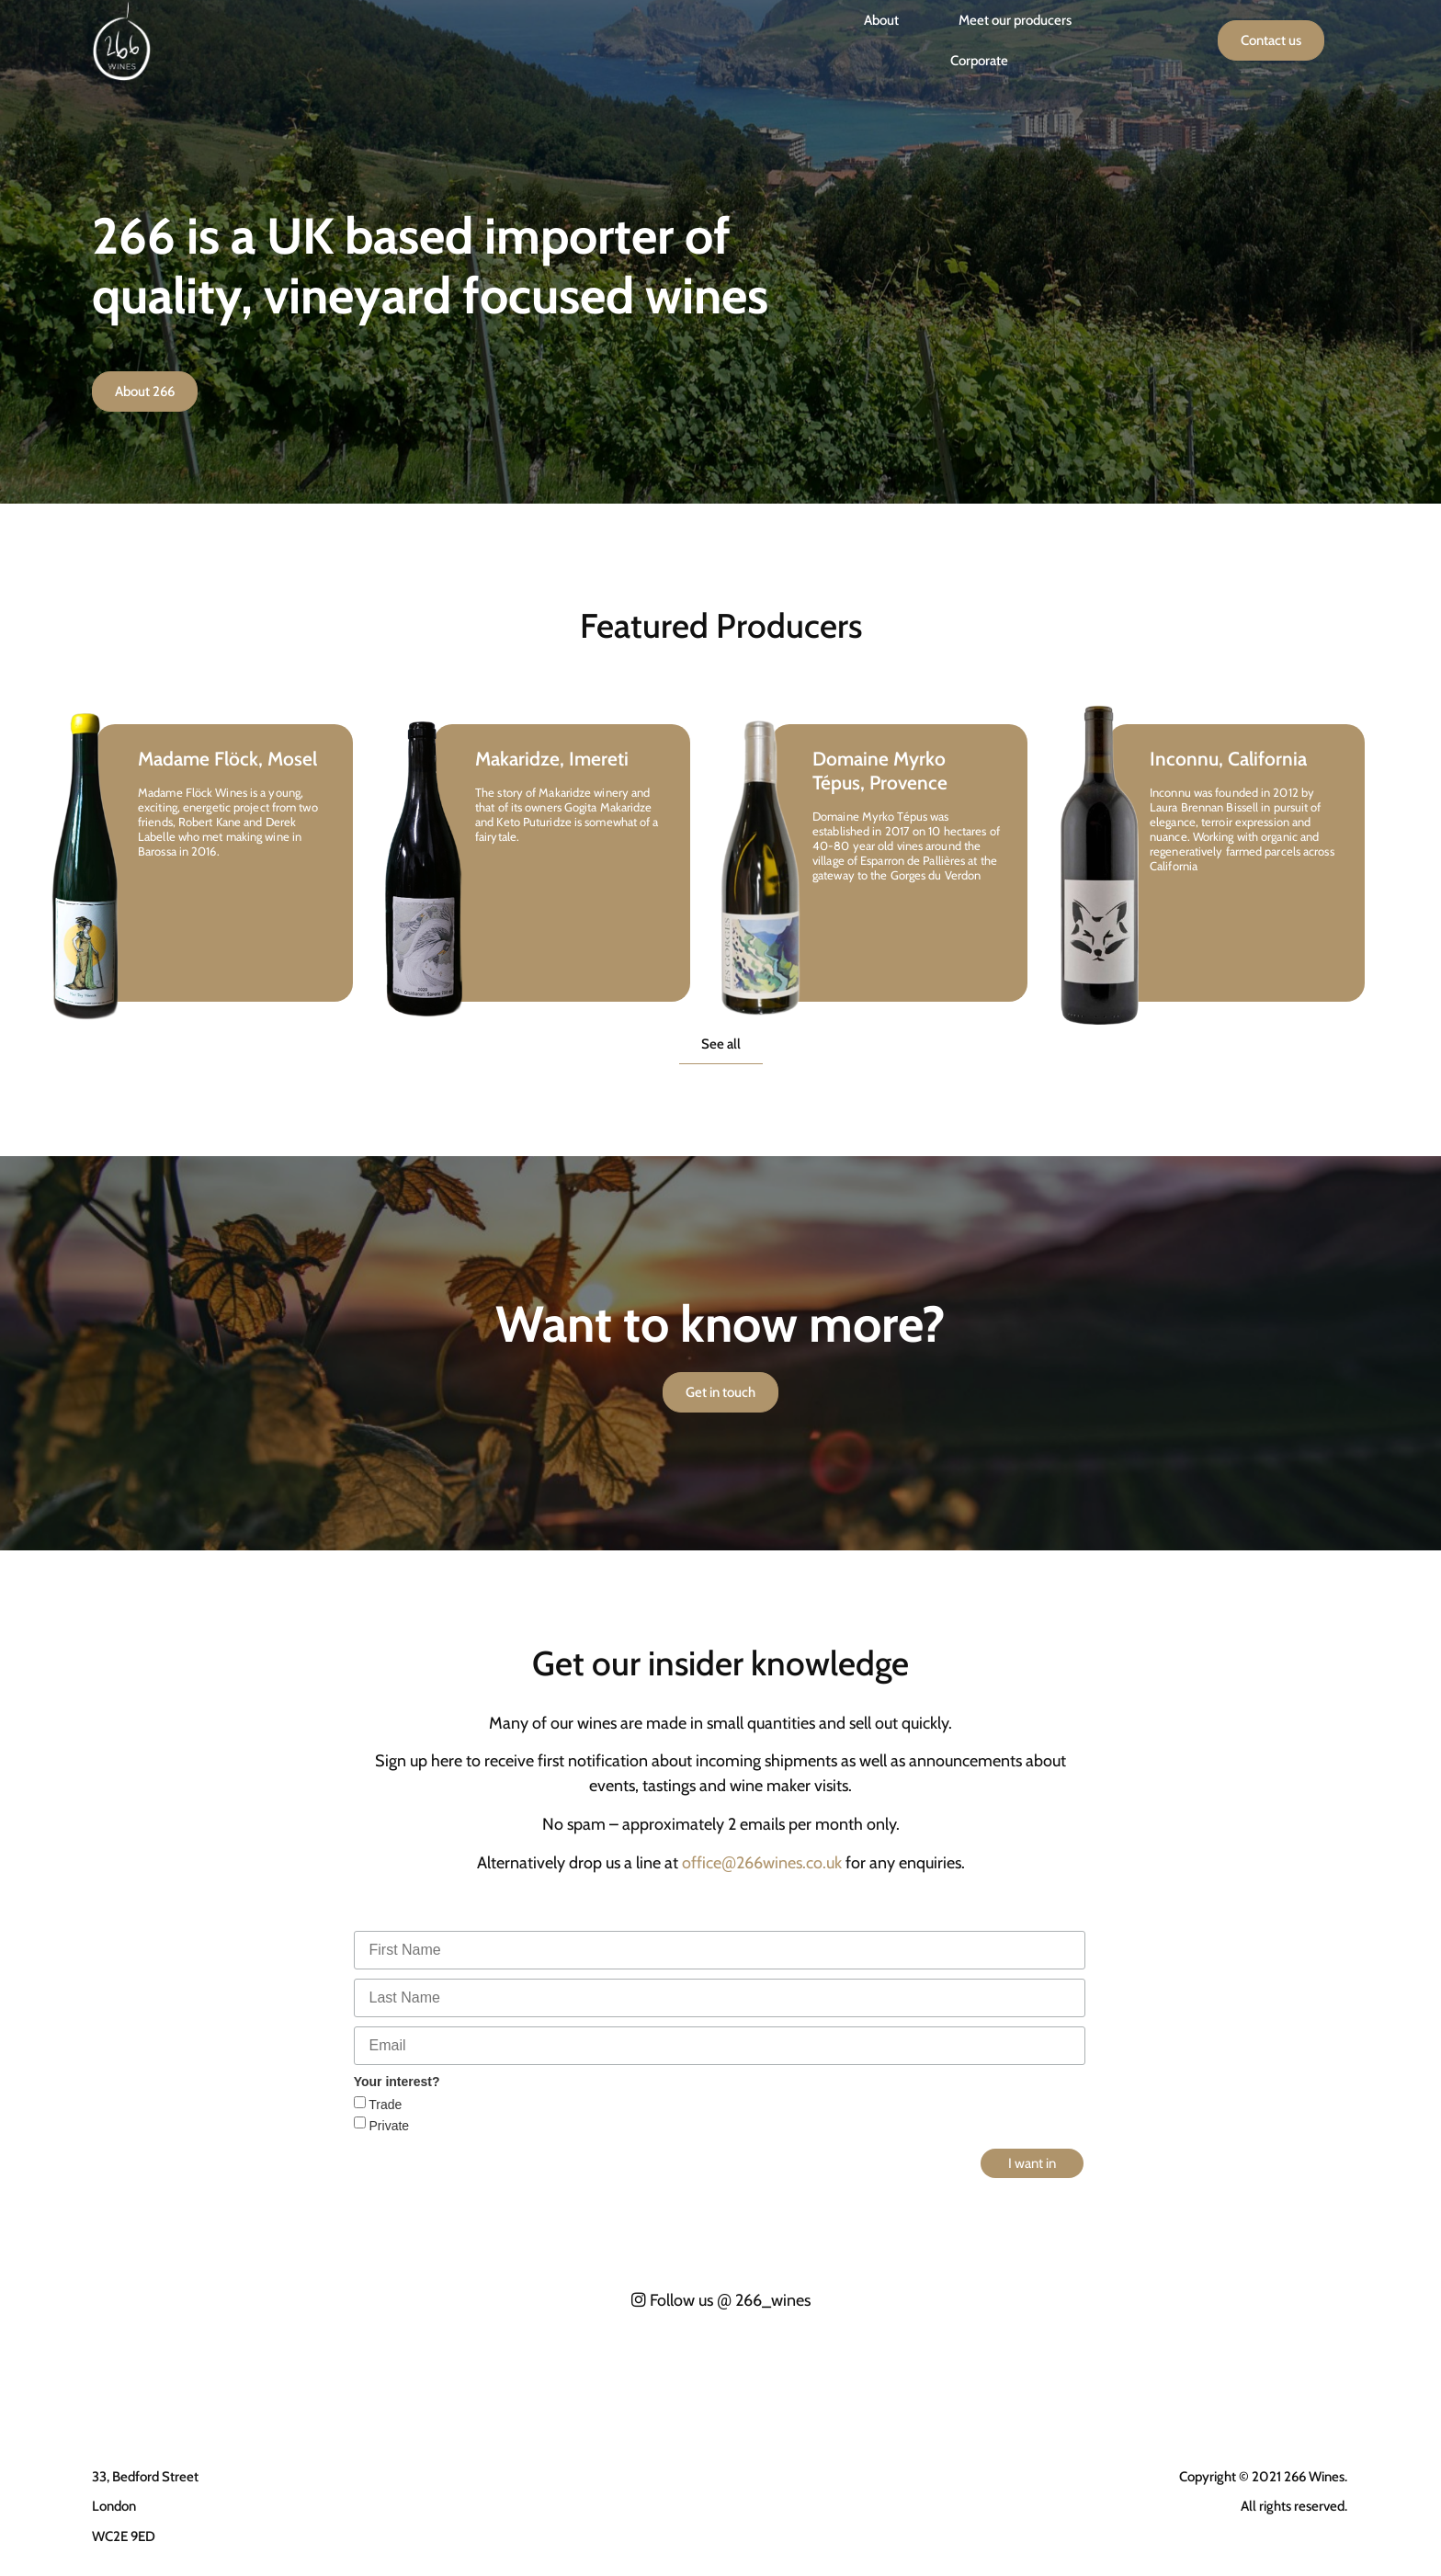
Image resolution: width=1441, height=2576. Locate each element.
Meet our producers (1015, 20)
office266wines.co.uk (762, 1863)
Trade (384, 2104)
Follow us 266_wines (721, 2300)
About (881, 20)
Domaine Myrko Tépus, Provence (879, 770)
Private (387, 2125)
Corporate (979, 60)
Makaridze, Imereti (552, 758)
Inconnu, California (1228, 758)
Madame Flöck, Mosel (227, 758)
